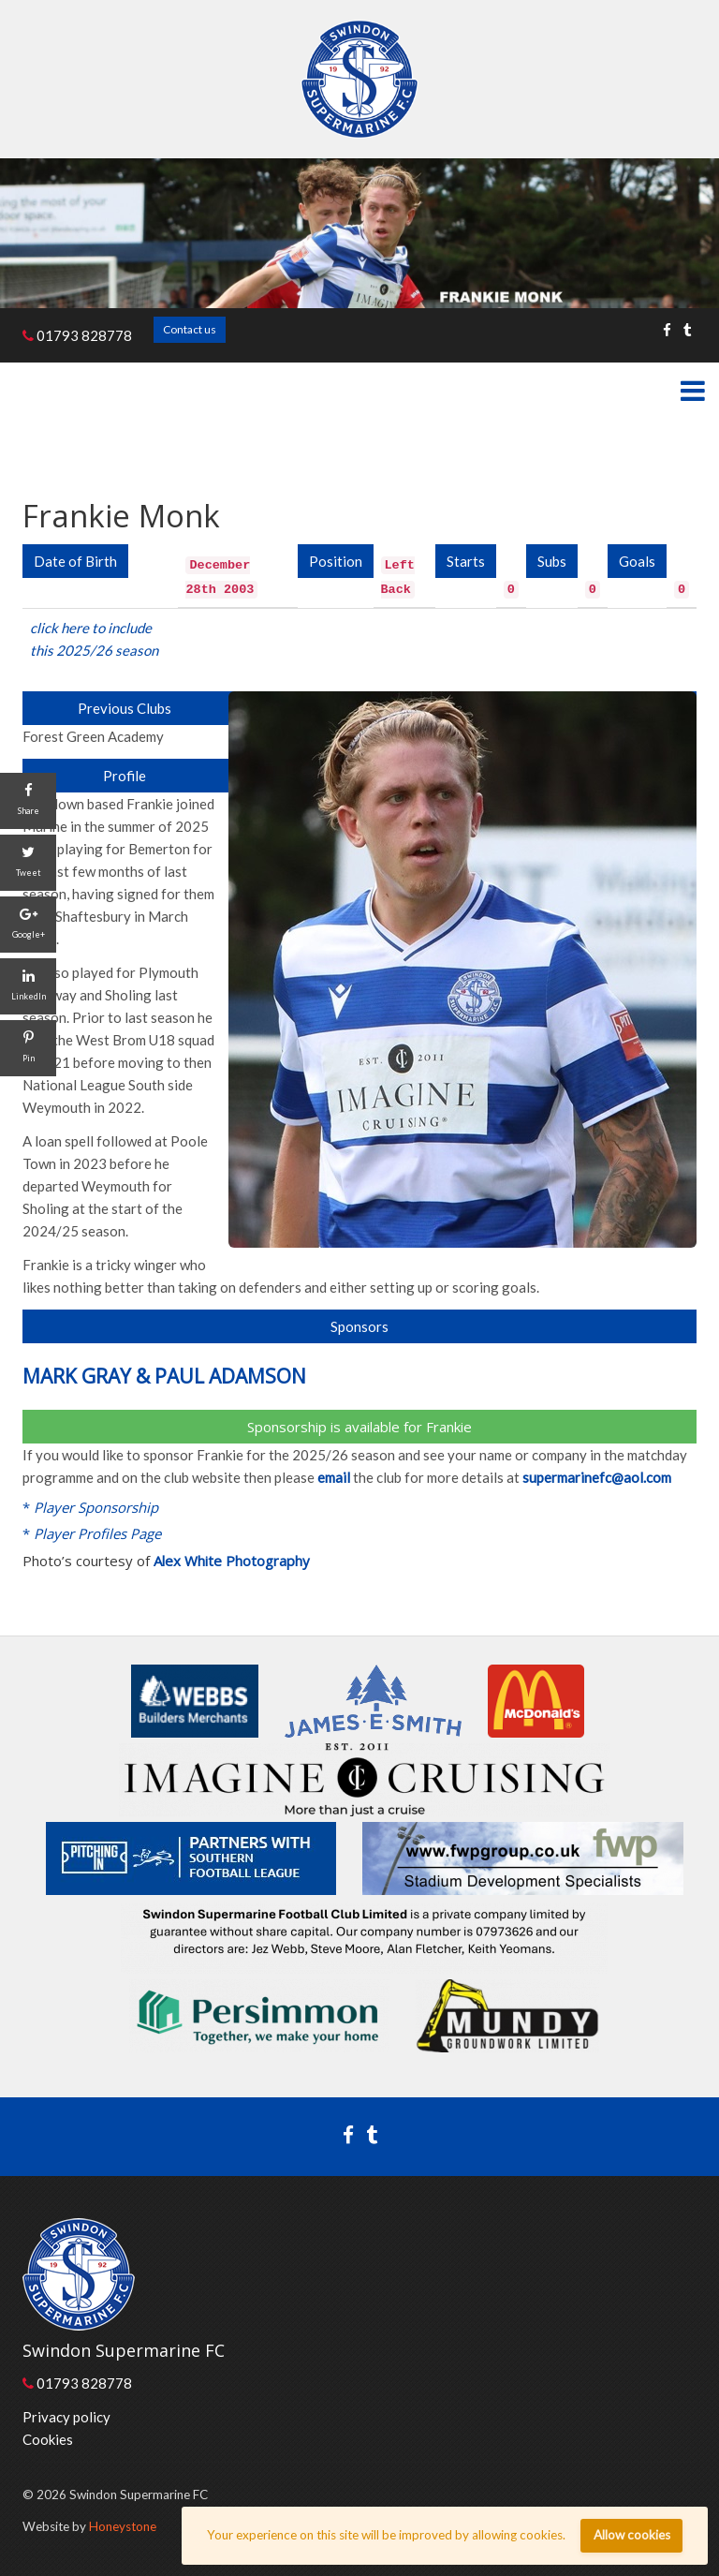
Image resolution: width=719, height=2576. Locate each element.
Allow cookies (632, 2534)
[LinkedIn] (28, 986)
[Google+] (28, 924)
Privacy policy (66, 2416)
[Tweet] (28, 863)
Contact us (189, 329)
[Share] (28, 801)
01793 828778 (77, 335)
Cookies (47, 2439)
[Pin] (28, 1048)
